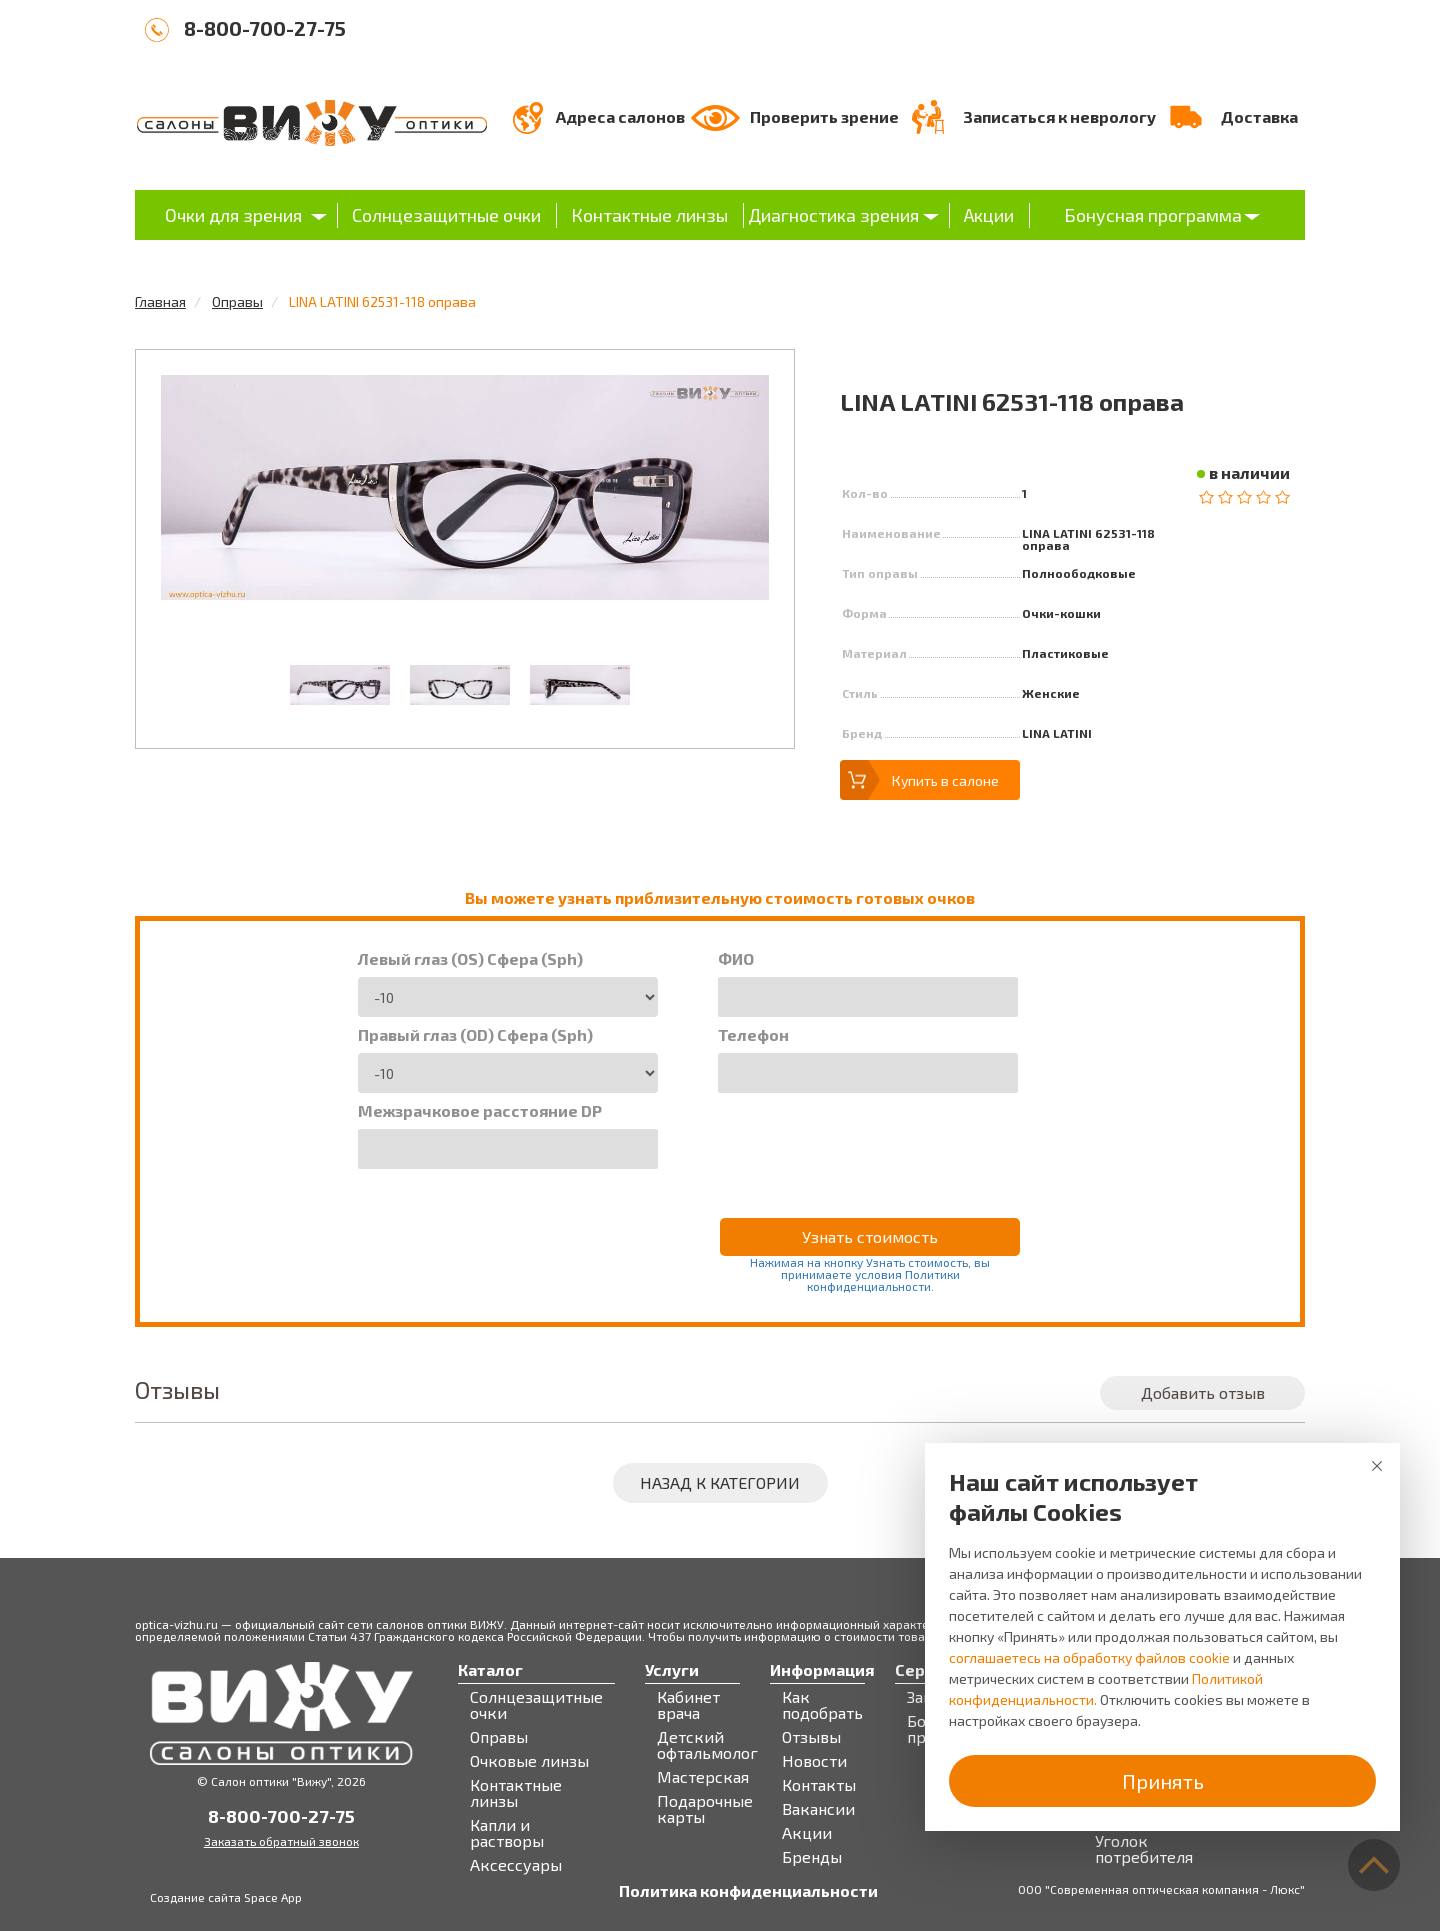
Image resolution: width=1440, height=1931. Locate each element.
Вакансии (818, 1809)
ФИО (736, 959)
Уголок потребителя (1144, 1849)
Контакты (819, 1785)
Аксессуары (516, 1865)
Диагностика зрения (833, 215)
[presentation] (870, 1142)
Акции (989, 215)
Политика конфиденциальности (748, 1891)
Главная (160, 301)
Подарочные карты (705, 1809)
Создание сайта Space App (226, 1897)
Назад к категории (720, 1482)
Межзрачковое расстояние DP (480, 1111)
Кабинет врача (688, 1705)
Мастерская (703, 1777)
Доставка (1259, 116)
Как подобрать (822, 1705)
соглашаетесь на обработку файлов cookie (1089, 1657)
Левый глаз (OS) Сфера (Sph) (470, 959)
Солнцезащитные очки (446, 215)
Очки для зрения (233, 215)
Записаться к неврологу (1059, 116)
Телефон (753, 1035)
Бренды (812, 1857)
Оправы (237, 301)
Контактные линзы (649, 215)
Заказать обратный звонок (281, 1841)
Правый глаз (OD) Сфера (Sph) (475, 1035)
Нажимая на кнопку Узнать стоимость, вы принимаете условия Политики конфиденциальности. (870, 1274)
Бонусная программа (1153, 215)
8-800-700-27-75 (265, 28)
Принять (1163, 1781)
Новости (814, 1761)
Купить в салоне (945, 780)
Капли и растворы (507, 1833)
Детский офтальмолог (707, 1745)
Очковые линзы (529, 1761)
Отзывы (811, 1737)
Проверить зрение (824, 116)
